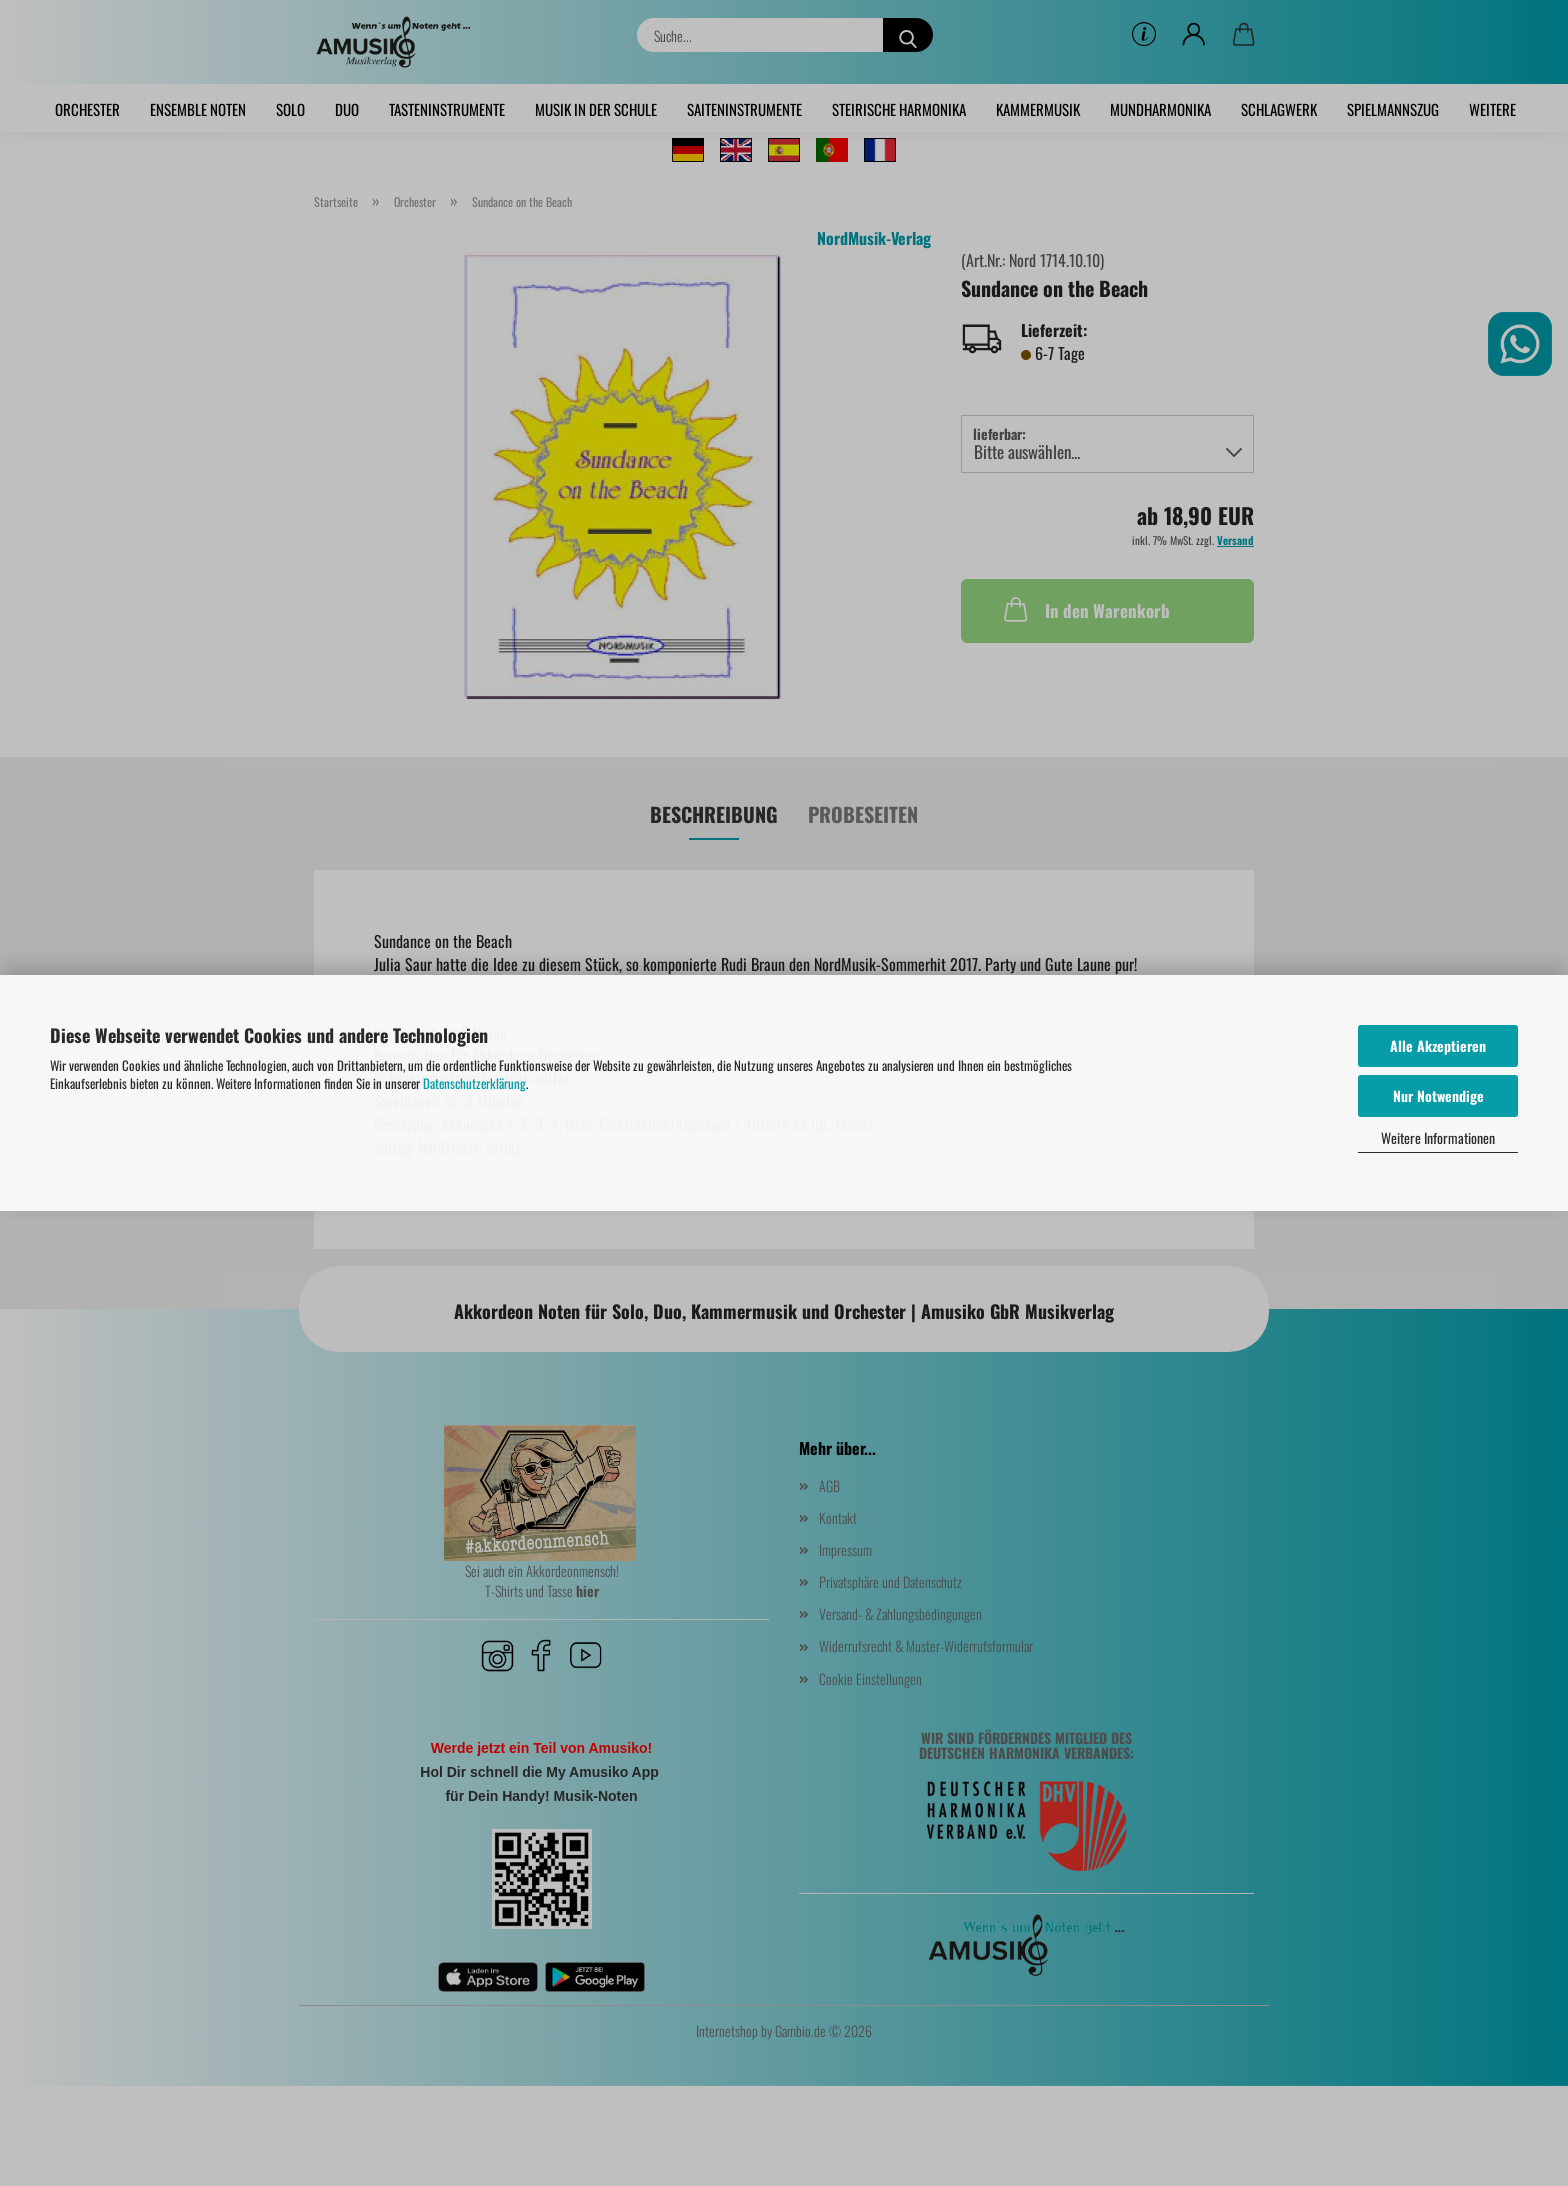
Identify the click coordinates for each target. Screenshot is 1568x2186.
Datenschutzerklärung (474, 1083)
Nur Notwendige (1438, 1095)
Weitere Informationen (1438, 1137)
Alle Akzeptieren (1438, 1045)
